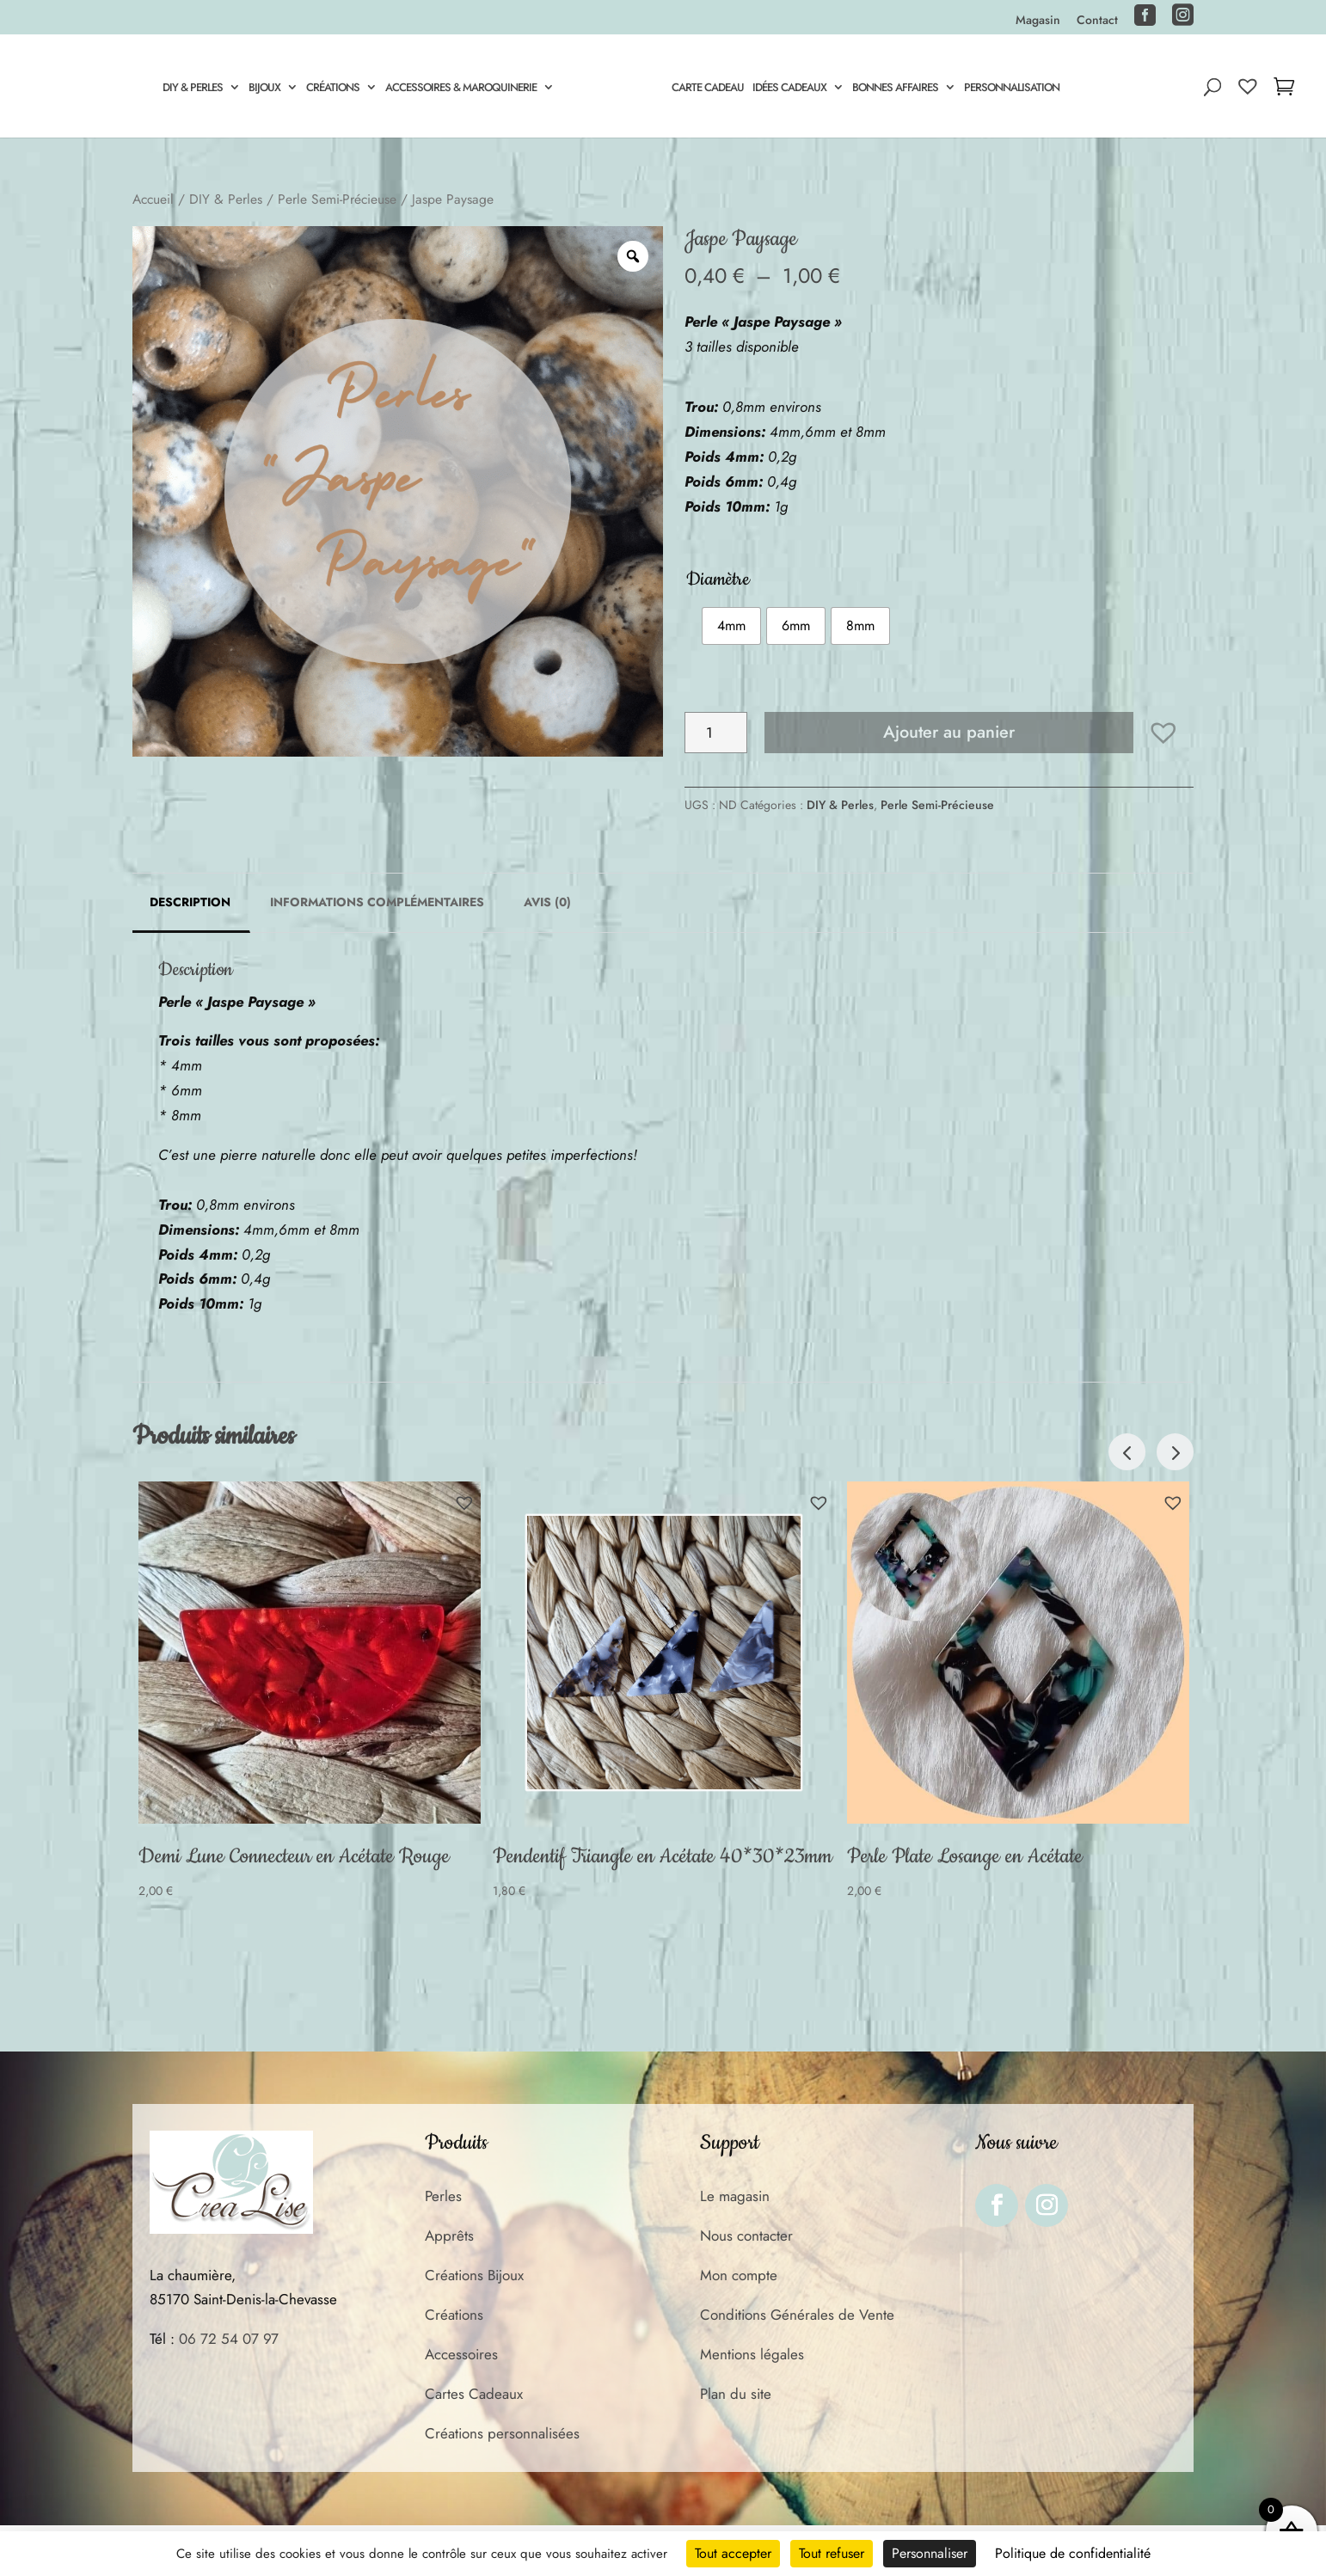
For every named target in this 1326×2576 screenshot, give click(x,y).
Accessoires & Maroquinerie (458, 88)
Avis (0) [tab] (547, 902)
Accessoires (461, 2354)
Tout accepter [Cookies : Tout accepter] (733, 2553)
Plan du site (735, 2393)
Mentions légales (752, 2354)
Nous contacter (746, 2235)
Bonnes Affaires (898, 88)
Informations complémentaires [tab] (377, 902)
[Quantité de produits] (715, 732)
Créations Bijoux (474, 2275)
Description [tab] (190, 902)
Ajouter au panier (949, 732)
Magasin (1038, 21)
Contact (1097, 21)
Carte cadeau (710, 88)
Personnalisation (1014, 88)
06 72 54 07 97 (229, 2338)
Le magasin (735, 2196)
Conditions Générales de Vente (797, 2314)
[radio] (731, 626)
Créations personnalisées (502, 2433)
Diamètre (718, 579)
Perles (443, 2196)
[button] (1163, 732)
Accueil (153, 199)
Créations (330, 88)
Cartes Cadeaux (474, 2393)
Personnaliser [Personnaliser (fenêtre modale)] (929, 2553)
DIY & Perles (190, 88)
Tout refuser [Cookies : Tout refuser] (831, 2553)
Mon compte (738, 2275)
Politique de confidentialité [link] (1073, 2553)
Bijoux (262, 88)
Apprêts (449, 2235)
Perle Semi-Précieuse (337, 199)
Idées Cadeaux (792, 88)
